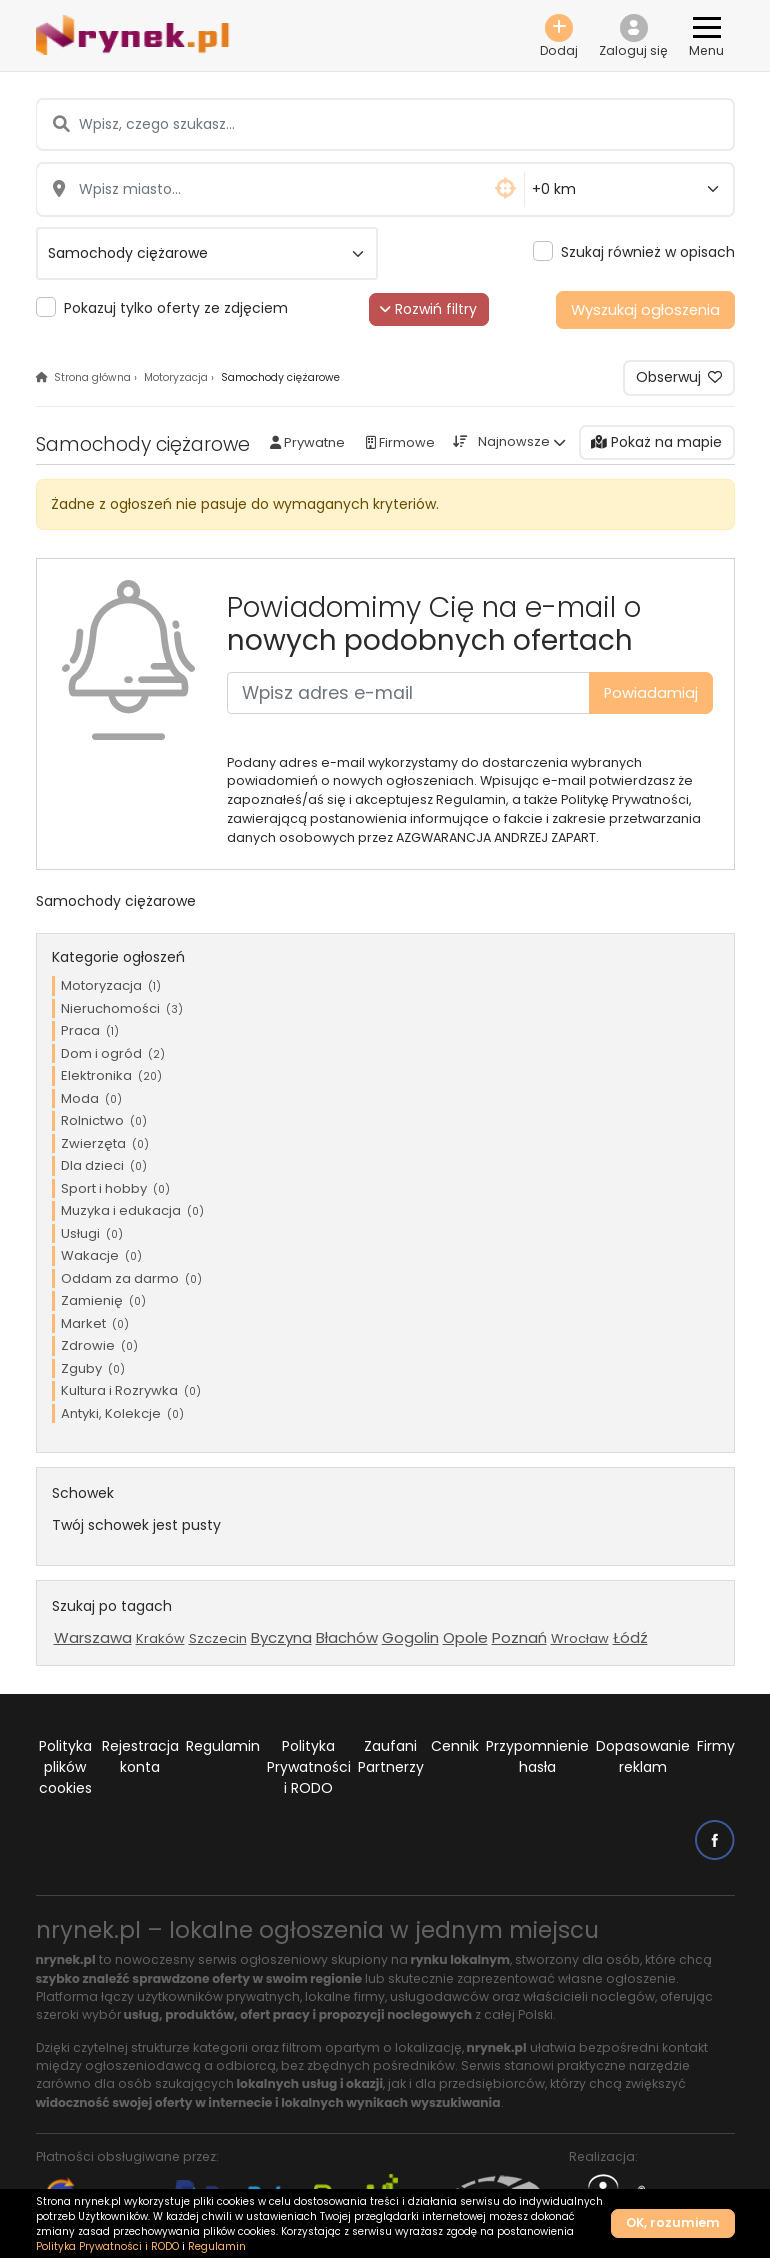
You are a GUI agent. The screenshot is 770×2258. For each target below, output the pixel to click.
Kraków (160, 1638)
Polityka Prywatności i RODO (309, 1767)
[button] (634, 35)
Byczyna (281, 1637)
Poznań (519, 1637)
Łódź (630, 1637)
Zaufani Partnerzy (391, 1756)
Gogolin (410, 1637)
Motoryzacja (176, 377)
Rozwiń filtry (428, 309)
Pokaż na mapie (656, 442)
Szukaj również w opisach (648, 252)
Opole (465, 1637)
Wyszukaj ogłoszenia (645, 310)
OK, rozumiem (673, 2222)
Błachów (347, 1637)
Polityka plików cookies (65, 1767)
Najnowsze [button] (514, 441)
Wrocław (580, 1638)
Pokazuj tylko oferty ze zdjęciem (176, 308)
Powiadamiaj (651, 693)
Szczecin (218, 1638)
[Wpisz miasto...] (281, 189)
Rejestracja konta (140, 1756)
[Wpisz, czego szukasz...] (385, 124)
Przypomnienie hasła (537, 1756)
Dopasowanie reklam (643, 1756)
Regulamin (223, 1746)
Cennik (455, 1746)
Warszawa (93, 1637)
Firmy (716, 1746)
